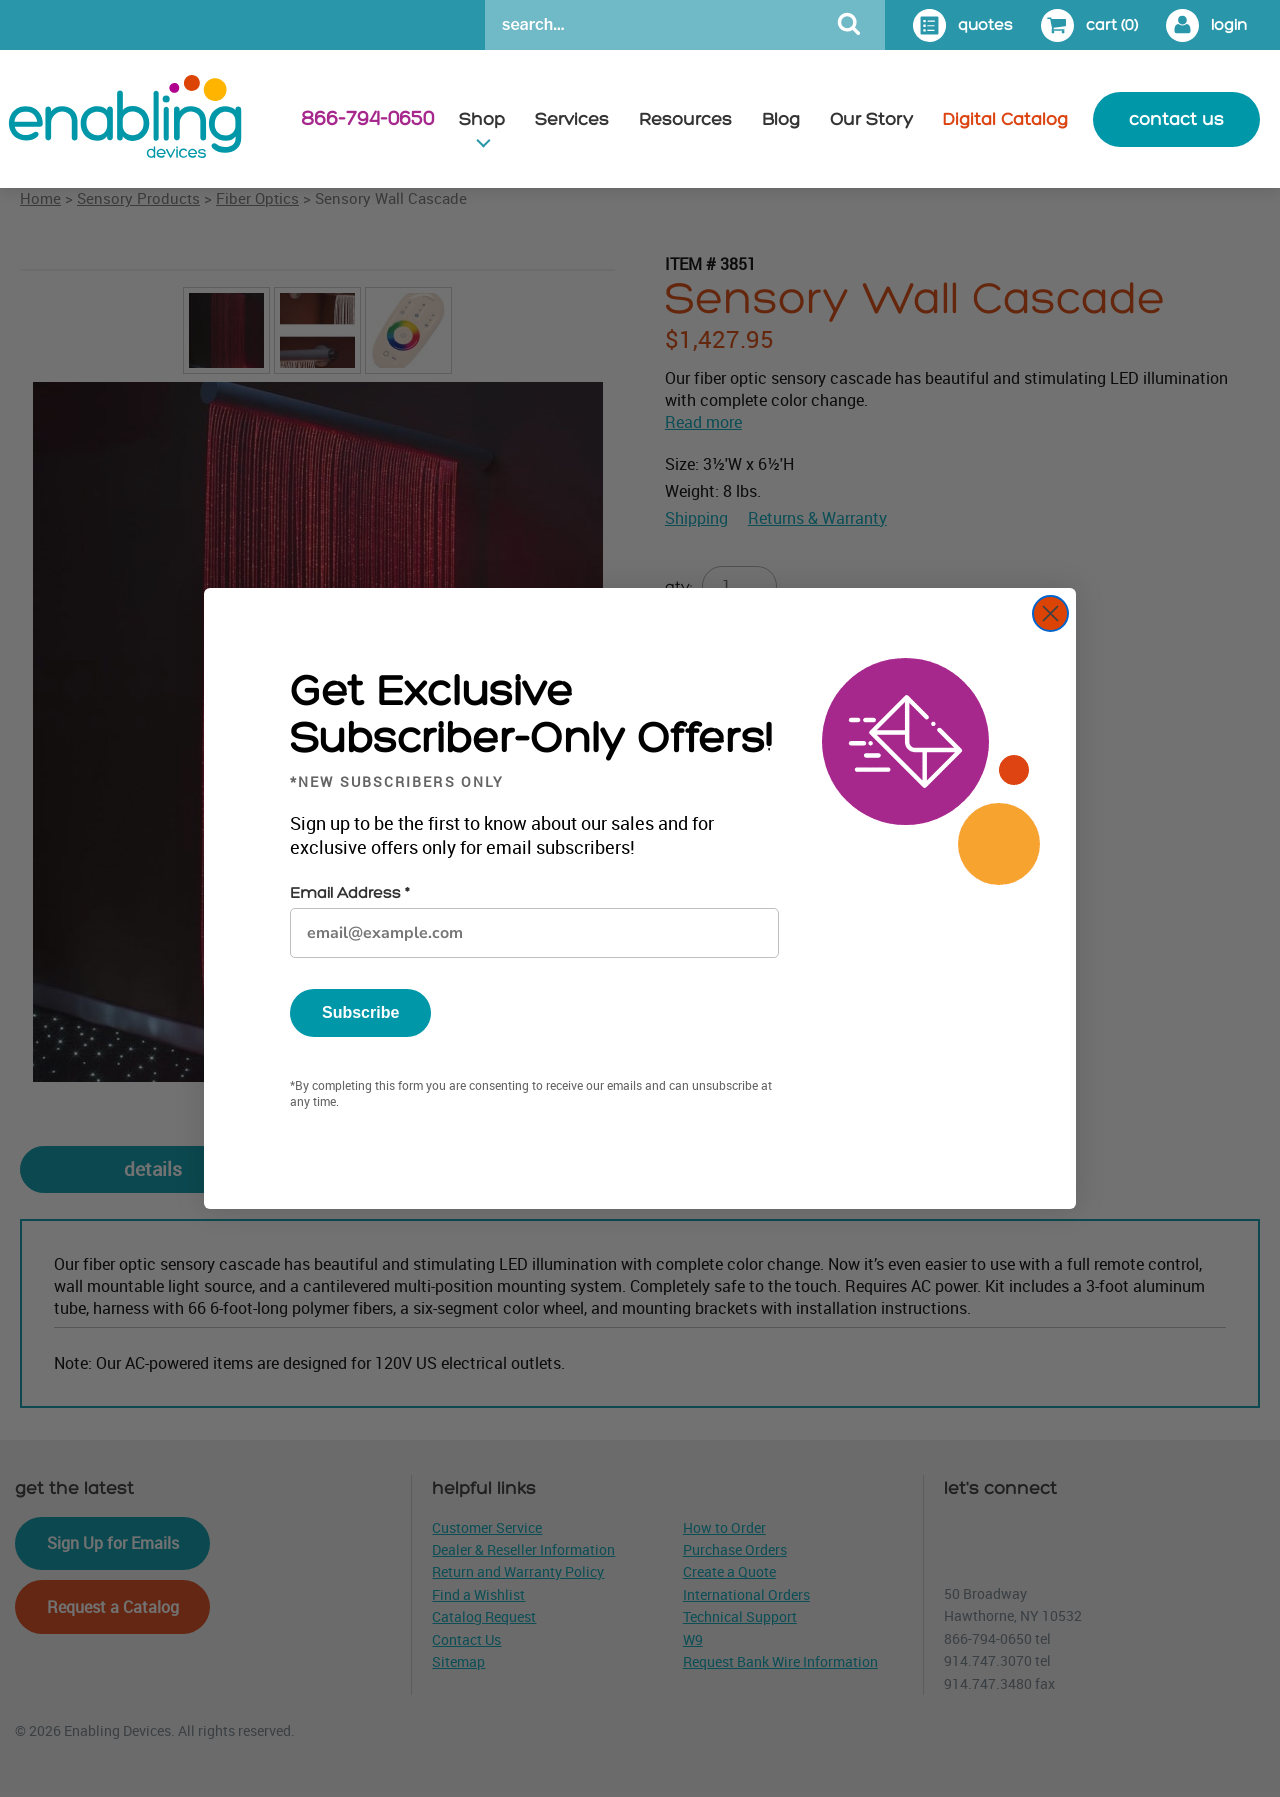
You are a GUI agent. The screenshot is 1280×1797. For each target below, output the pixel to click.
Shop (482, 119)
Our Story (871, 119)
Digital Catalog (1005, 119)
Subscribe (360, 1012)
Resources (685, 119)
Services (572, 119)
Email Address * (349, 893)
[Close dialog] (1050, 613)
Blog (781, 119)
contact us (1176, 119)
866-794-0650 (367, 119)
